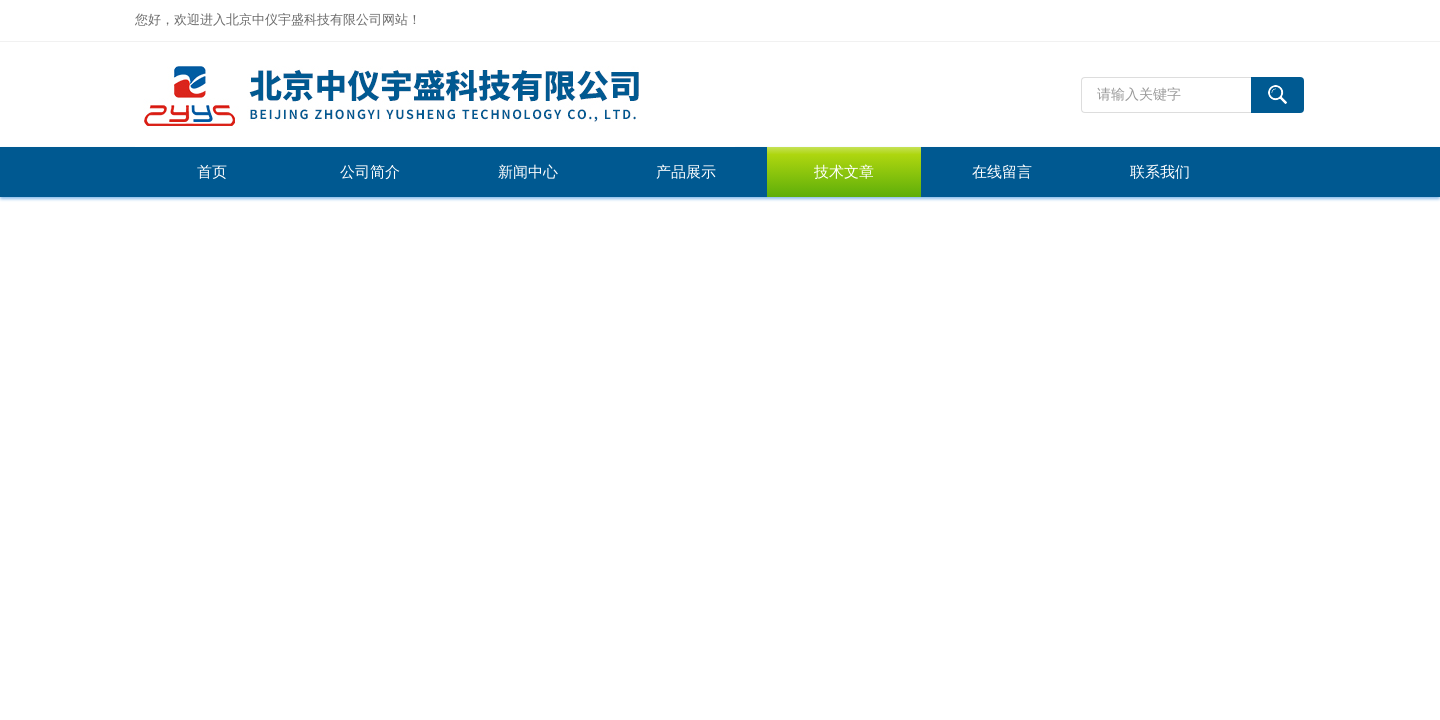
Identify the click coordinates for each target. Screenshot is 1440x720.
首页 (212, 172)
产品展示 (686, 172)
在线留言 (1002, 172)
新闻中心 (528, 172)
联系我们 (1160, 172)
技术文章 (844, 172)
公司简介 (370, 172)
